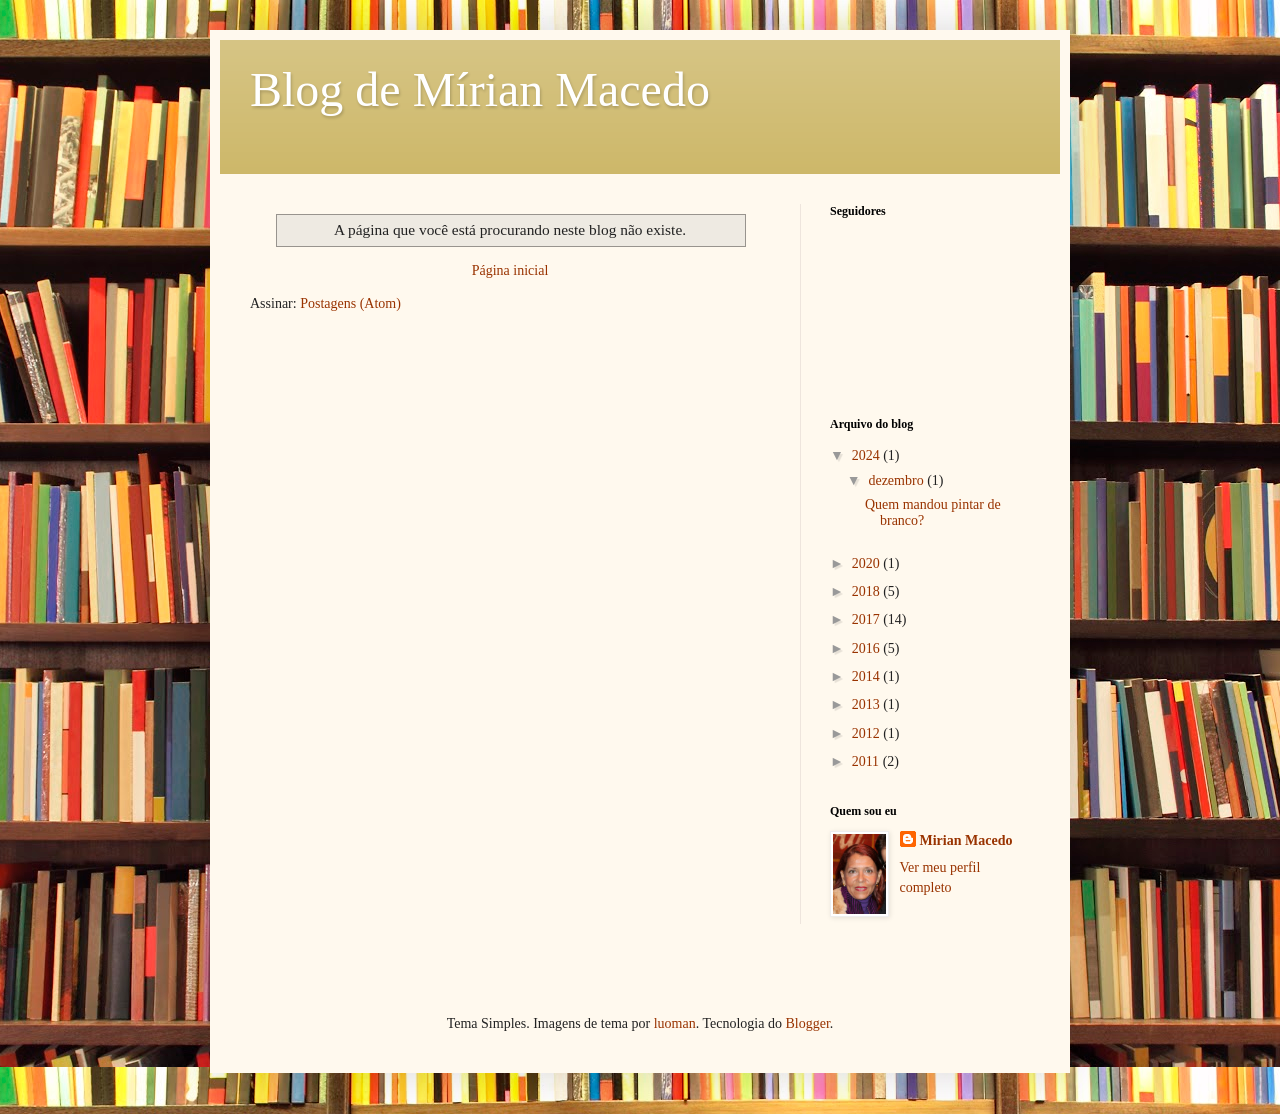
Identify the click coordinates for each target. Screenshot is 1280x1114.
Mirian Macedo (966, 840)
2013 (868, 704)
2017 (868, 619)
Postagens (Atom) (350, 303)
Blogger (807, 1023)
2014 (868, 676)
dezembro (897, 480)
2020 (868, 563)
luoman (675, 1023)
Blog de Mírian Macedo (480, 89)
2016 (868, 648)
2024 (868, 455)
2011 (867, 761)
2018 (868, 591)
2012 (868, 733)
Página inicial (510, 270)
